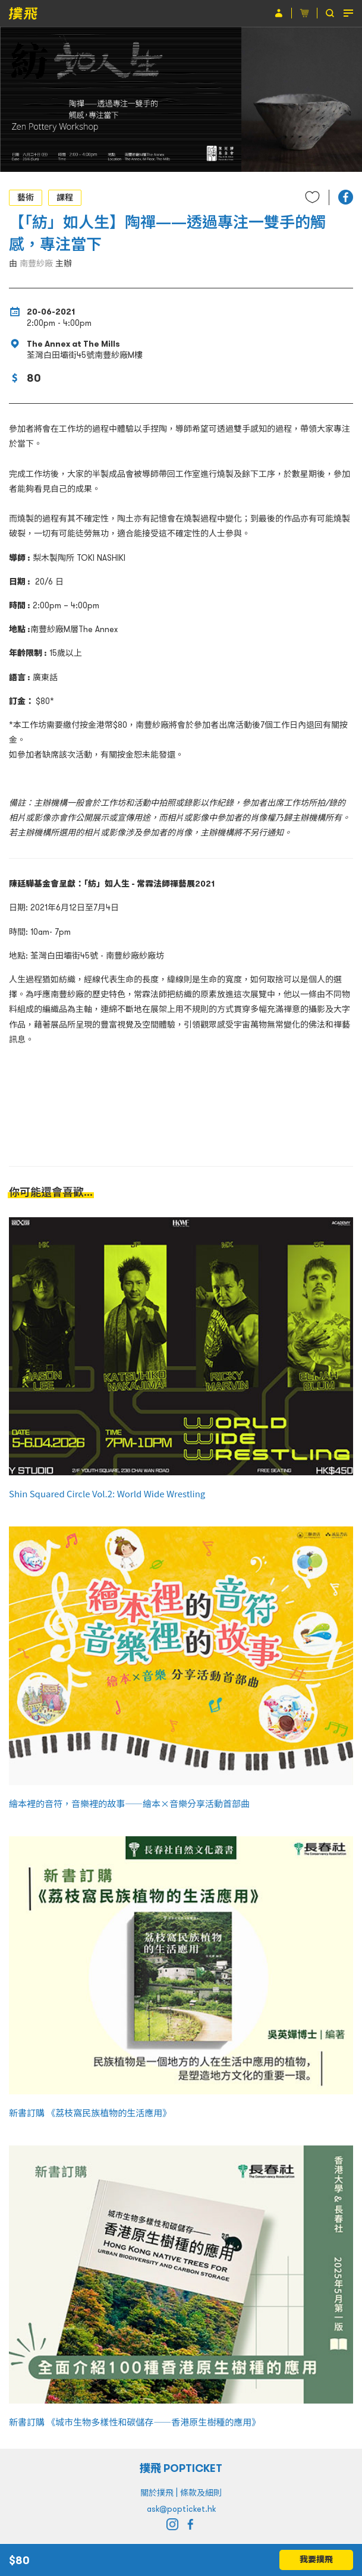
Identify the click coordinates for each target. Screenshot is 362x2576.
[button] (345, 197)
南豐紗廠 (36, 263)
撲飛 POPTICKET (181, 2468)
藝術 (25, 197)
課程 (64, 197)
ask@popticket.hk (181, 2508)
